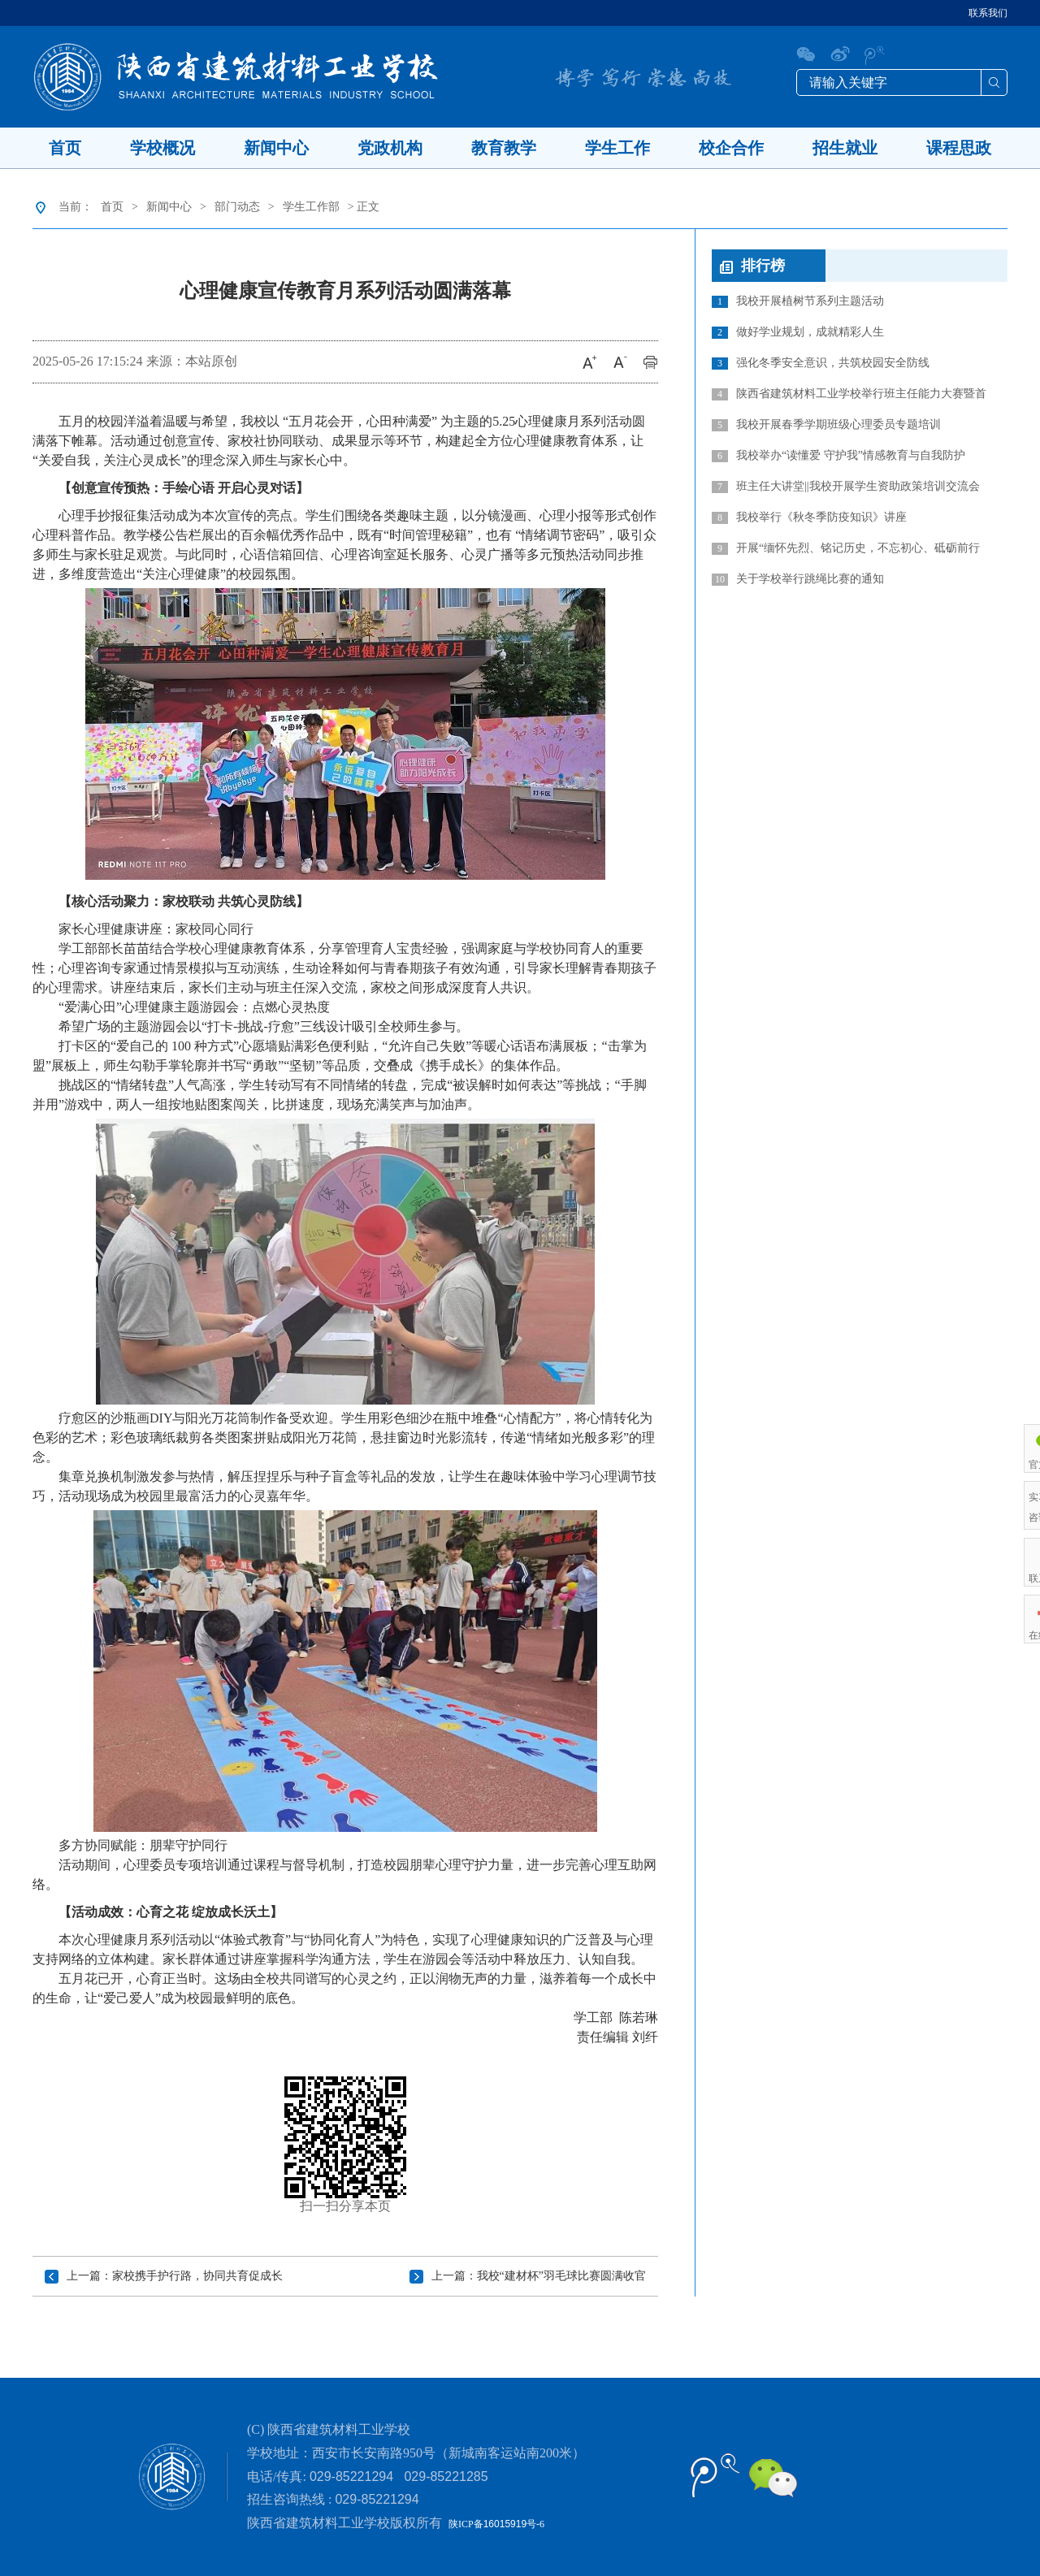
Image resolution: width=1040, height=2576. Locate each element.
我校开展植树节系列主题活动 (798, 301)
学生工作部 (311, 207)
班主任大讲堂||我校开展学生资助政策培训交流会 (846, 486)
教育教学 (503, 148)
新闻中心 (276, 148)
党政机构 (390, 148)
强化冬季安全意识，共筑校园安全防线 (821, 363)
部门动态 (237, 207)
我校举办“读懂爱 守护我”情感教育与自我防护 (838, 455)
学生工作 (617, 148)
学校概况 (162, 148)
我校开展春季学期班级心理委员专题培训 (826, 424)
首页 (65, 148)
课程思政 (958, 148)
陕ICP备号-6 (496, 2524)
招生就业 (845, 148)
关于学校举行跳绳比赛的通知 (798, 579)
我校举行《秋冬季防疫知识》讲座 (809, 517)
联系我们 (988, 13)
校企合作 (731, 148)
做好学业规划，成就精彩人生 (798, 332)
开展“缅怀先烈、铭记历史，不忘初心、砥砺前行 (846, 548)
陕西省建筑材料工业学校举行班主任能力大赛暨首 (849, 393)
